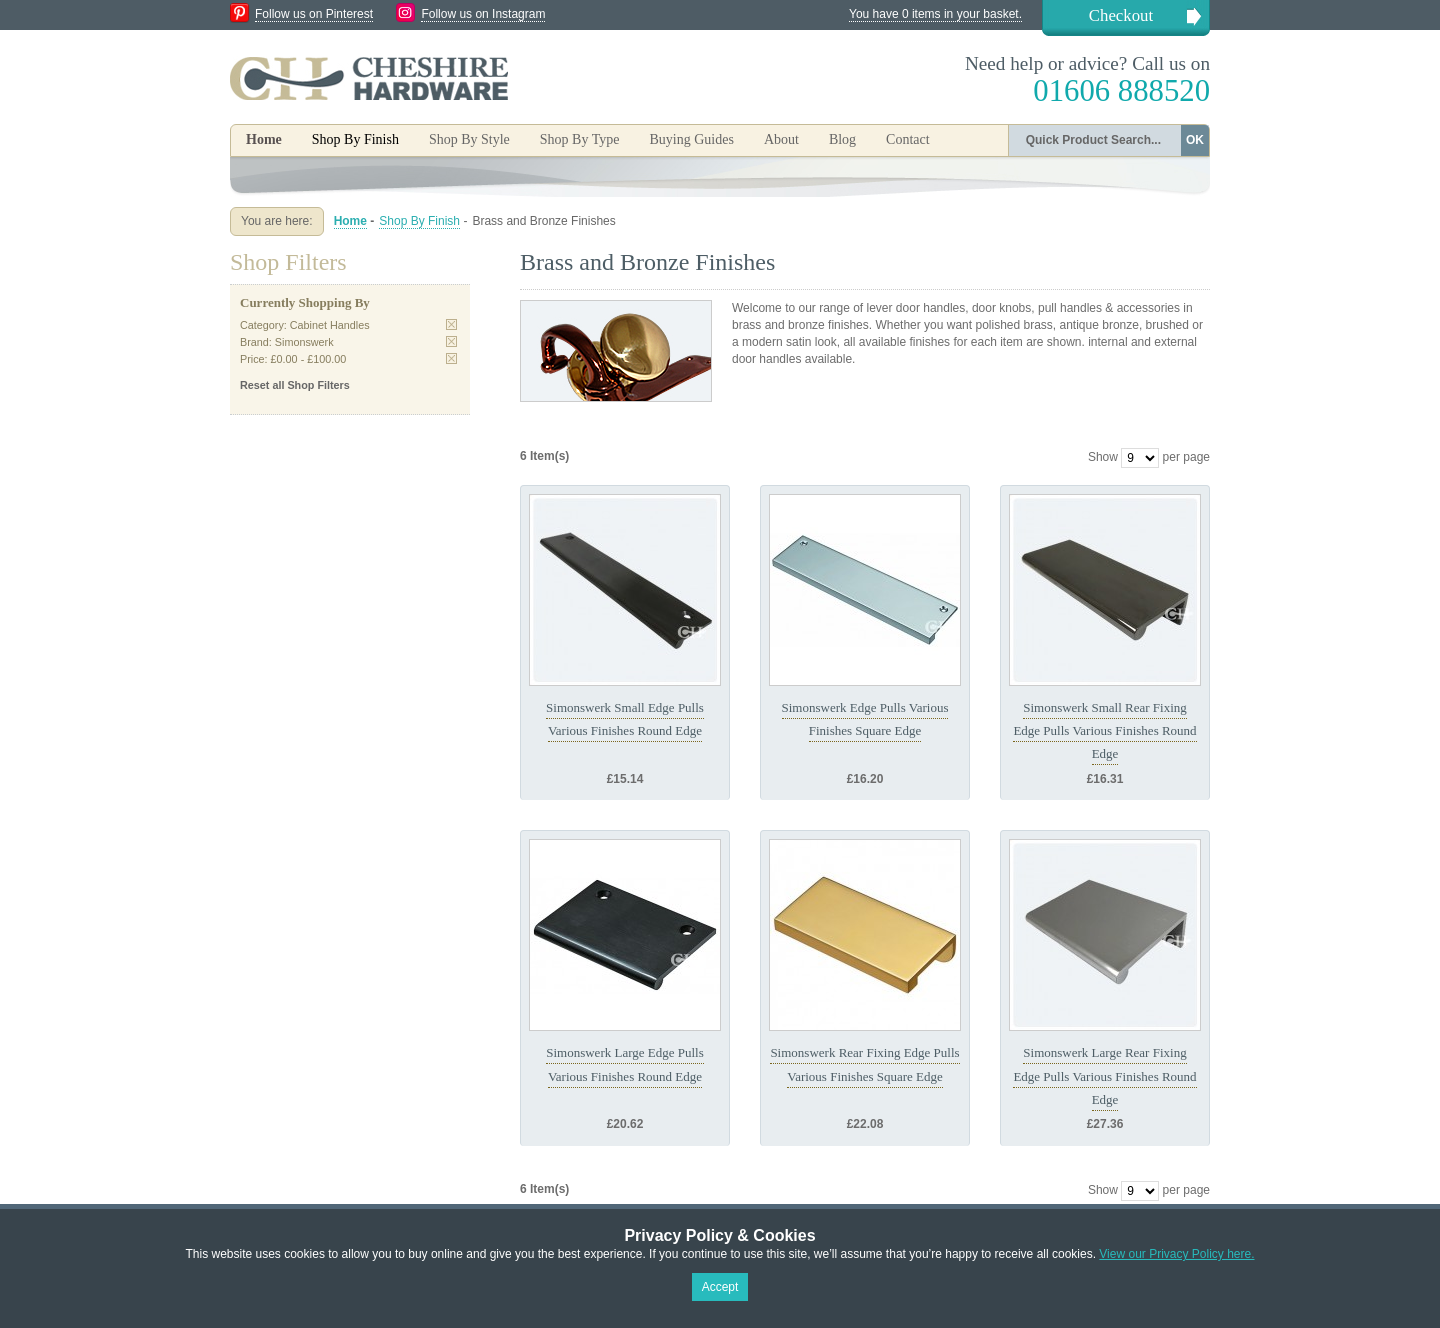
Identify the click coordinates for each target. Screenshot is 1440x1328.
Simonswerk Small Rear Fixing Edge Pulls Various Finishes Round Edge (1104, 731)
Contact (908, 139)
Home (264, 139)
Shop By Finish (419, 221)
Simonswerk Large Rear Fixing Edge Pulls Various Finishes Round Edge (1104, 1076)
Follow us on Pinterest (314, 14)
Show (1103, 457)
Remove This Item (451, 324)
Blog (842, 139)
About (781, 139)
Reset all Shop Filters (295, 385)
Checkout (1121, 15)
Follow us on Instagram (483, 14)
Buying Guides (691, 139)
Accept (720, 1287)
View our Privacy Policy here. (1176, 1254)
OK (1195, 140)
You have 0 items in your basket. (935, 14)
